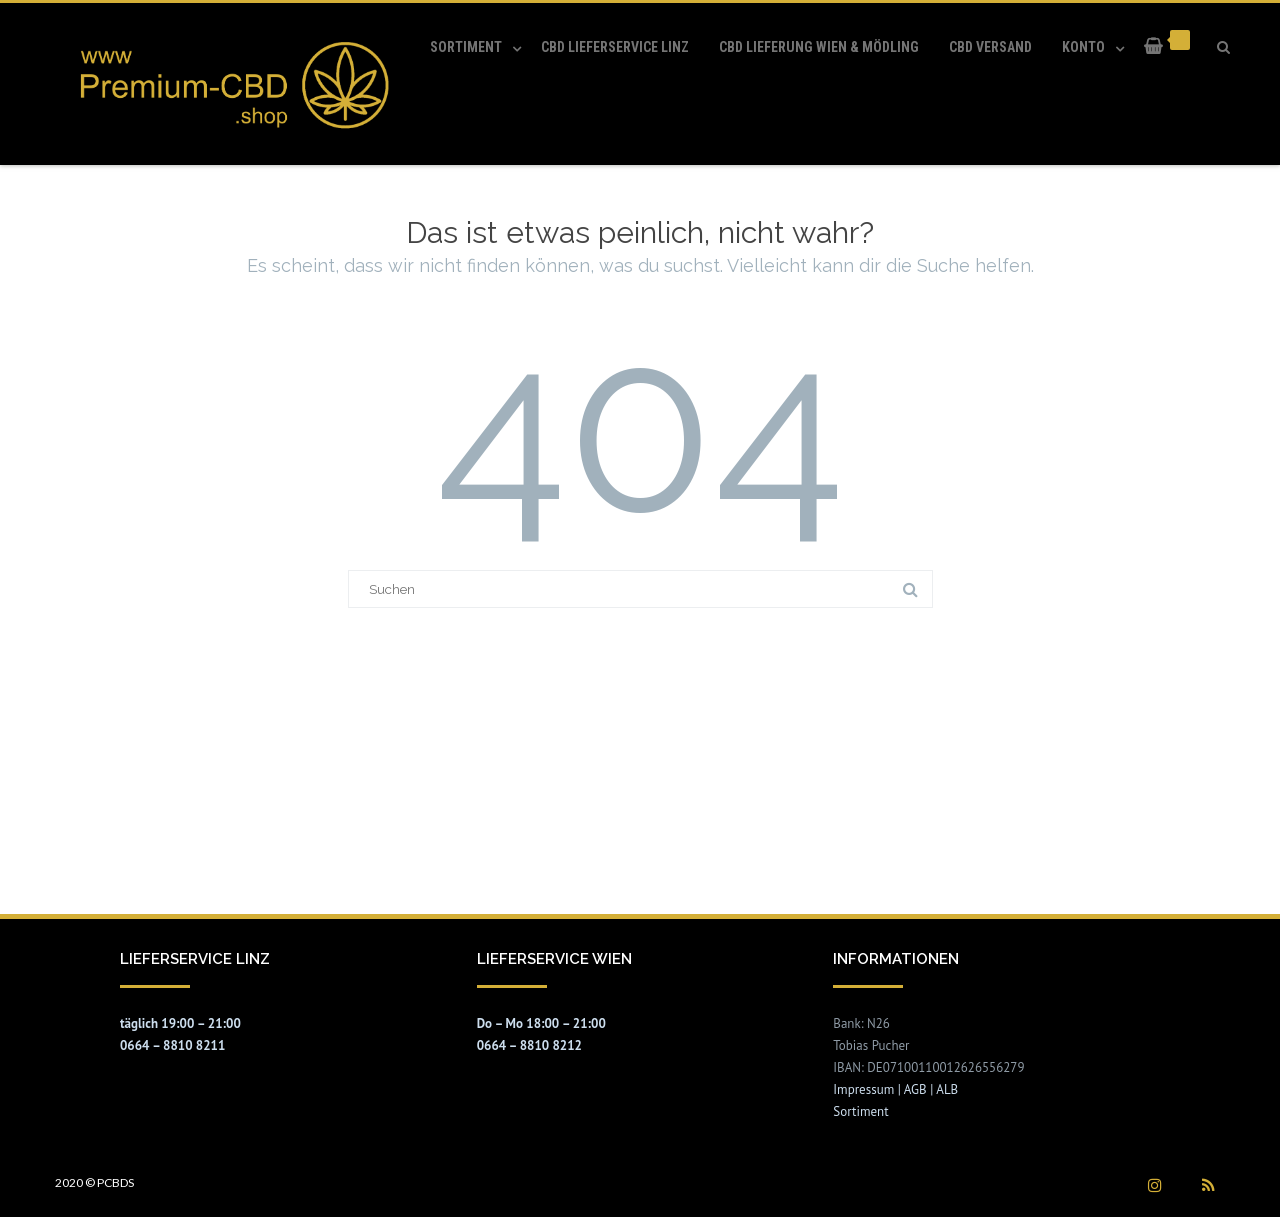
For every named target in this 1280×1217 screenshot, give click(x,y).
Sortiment (466, 47)
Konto (1083, 47)
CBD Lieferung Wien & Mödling (819, 47)
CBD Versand (990, 47)
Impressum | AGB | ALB (895, 1089)
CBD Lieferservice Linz (615, 47)
